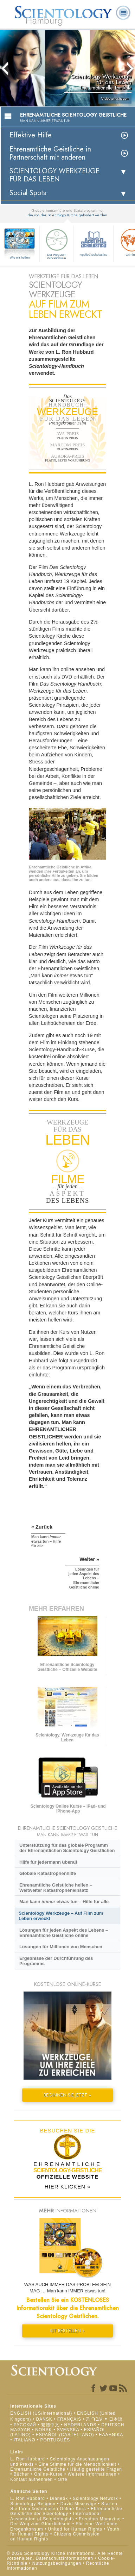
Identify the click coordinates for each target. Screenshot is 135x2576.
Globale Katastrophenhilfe (47, 1873)
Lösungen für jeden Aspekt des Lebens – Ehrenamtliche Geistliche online (63, 1932)
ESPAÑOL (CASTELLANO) (65, 2434)
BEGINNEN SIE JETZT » (67, 2095)
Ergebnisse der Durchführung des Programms (56, 1961)
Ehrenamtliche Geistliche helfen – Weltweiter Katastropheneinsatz (55, 1887)
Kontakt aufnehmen (31, 2479)
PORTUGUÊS (55, 2440)
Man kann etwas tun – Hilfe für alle (64, 1901)
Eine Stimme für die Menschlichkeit (77, 2464)
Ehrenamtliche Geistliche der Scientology (66, 2511)
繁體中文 (50, 2424)
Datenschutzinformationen (64, 2558)
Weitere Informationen (92, 2474)
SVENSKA (68, 2429)
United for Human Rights (76, 2529)
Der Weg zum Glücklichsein (56, 243)
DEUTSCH (112, 2424)
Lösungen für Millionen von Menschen (60, 1946)
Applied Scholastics (93, 241)
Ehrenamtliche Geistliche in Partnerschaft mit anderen (50, 153)
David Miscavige (78, 2503)
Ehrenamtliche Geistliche (37, 2469)
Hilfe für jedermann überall (48, 1862)
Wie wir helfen (20, 257)
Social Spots (27, 193)
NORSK (43, 2429)
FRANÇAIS (69, 2419)
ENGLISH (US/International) (41, 2413)
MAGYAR (20, 2429)
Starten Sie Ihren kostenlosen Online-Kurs (63, 2506)
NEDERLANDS (80, 2424)
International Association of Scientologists (55, 2516)
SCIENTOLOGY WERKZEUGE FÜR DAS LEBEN (54, 175)
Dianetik (59, 2498)
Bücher (21, 2474)
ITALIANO (25, 2440)
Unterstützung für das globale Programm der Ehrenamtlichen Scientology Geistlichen (67, 1848)
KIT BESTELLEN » (67, 2330)
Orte (62, 2479)
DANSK (44, 2419)
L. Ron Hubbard (27, 2459)
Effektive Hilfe (30, 135)
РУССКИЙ (25, 2424)
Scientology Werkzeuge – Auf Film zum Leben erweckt (61, 1916)
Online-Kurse (49, 2474)
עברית (94, 2419)
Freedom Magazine (100, 2518)
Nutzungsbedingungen (56, 2563)
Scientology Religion (33, 2503)
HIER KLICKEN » (68, 2187)
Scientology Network (95, 2498)
